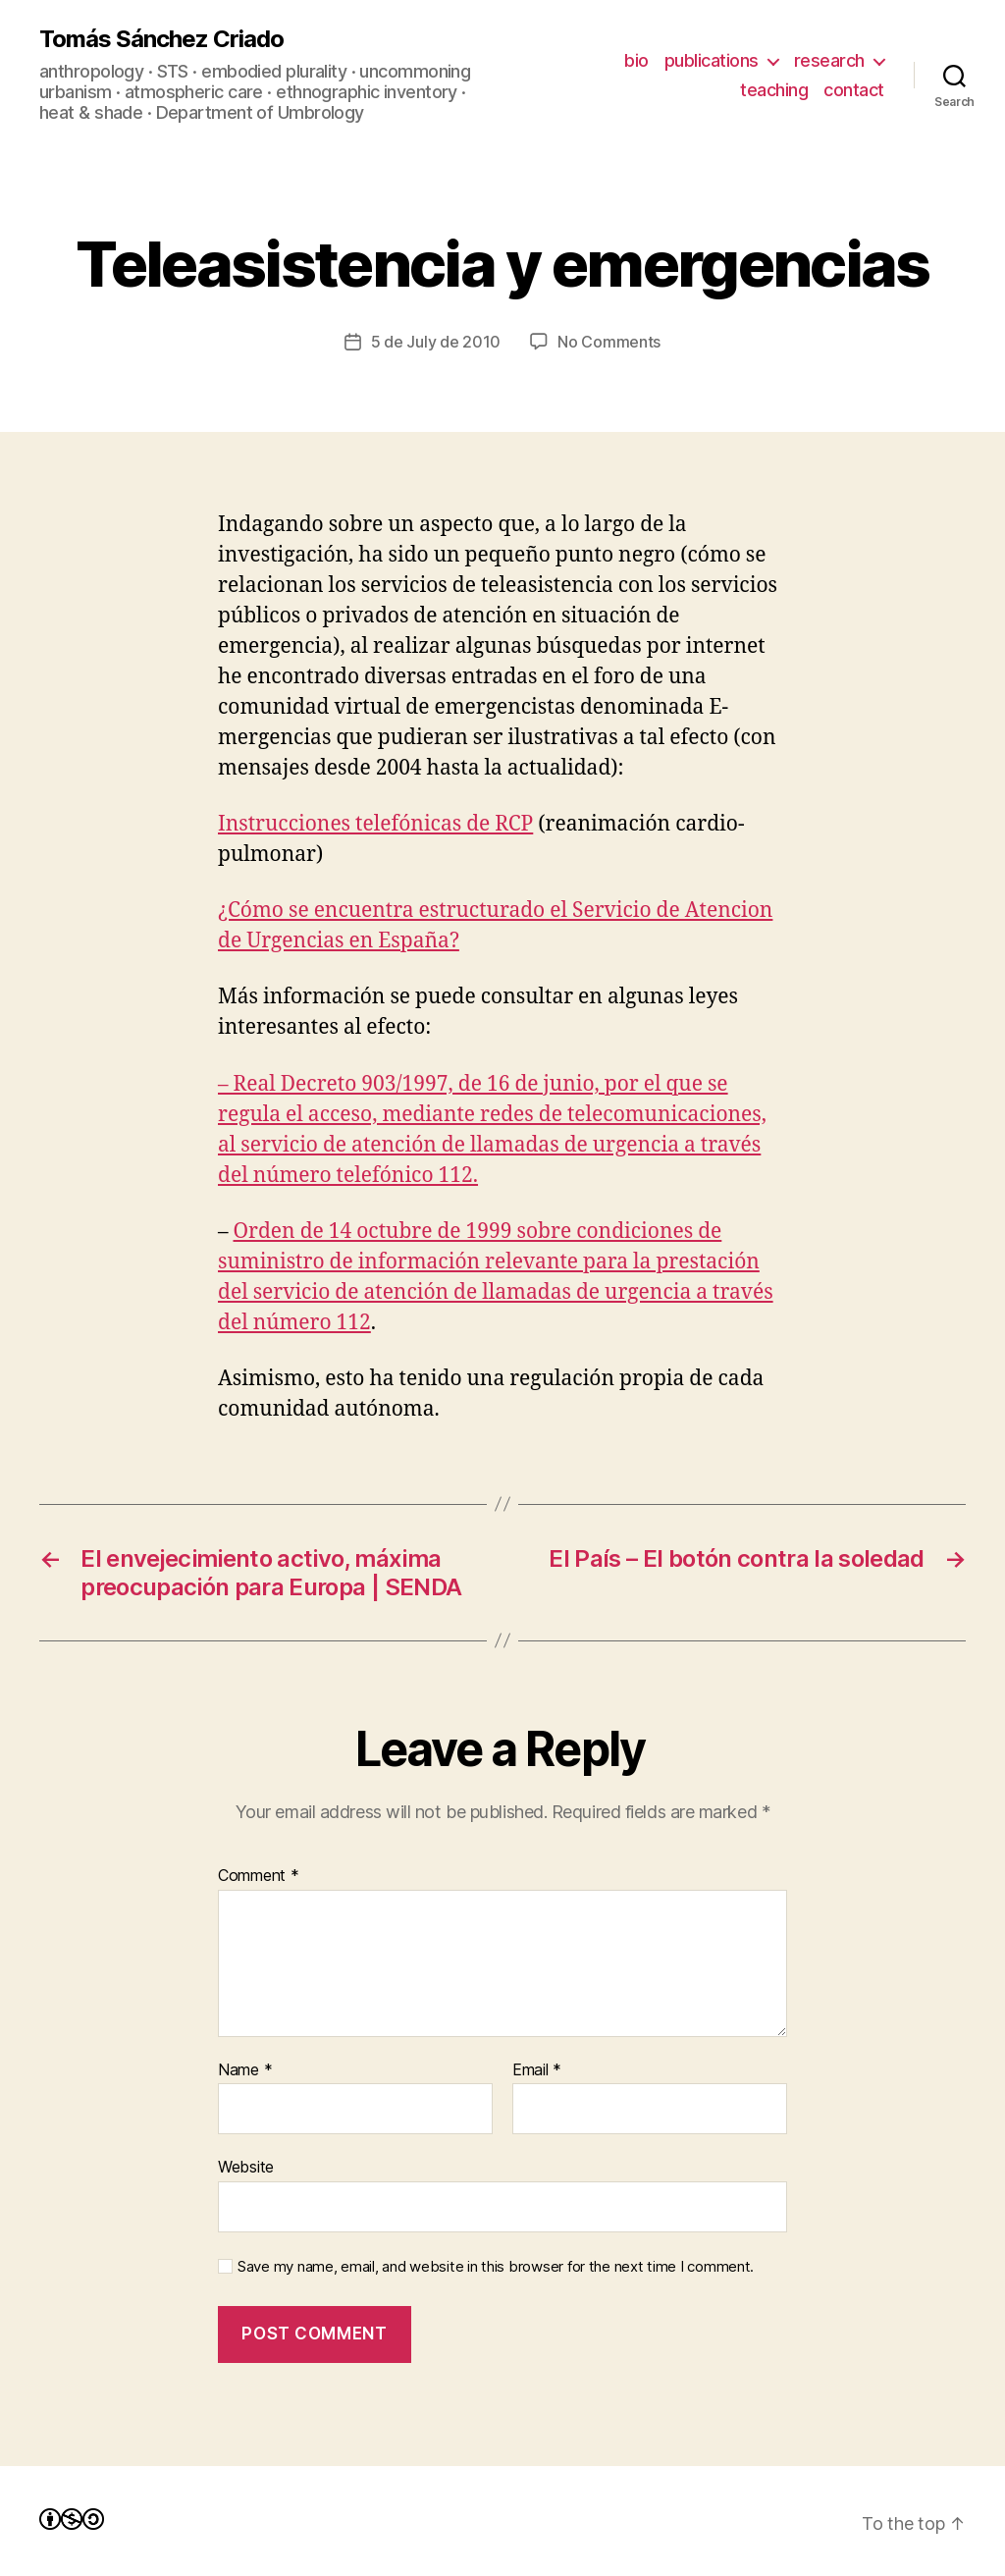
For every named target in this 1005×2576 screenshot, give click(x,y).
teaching (774, 90)
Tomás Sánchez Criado (161, 39)
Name (245, 2070)
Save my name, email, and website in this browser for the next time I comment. (496, 2267)
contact (853, 90)
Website (246, 2166)
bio (636, 60)
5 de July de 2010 (436, 341)
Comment (258, 1876)
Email (536, 2070)
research (829, 60)
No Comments (609, 341)
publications (711, 60)
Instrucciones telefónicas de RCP (375, 824)
